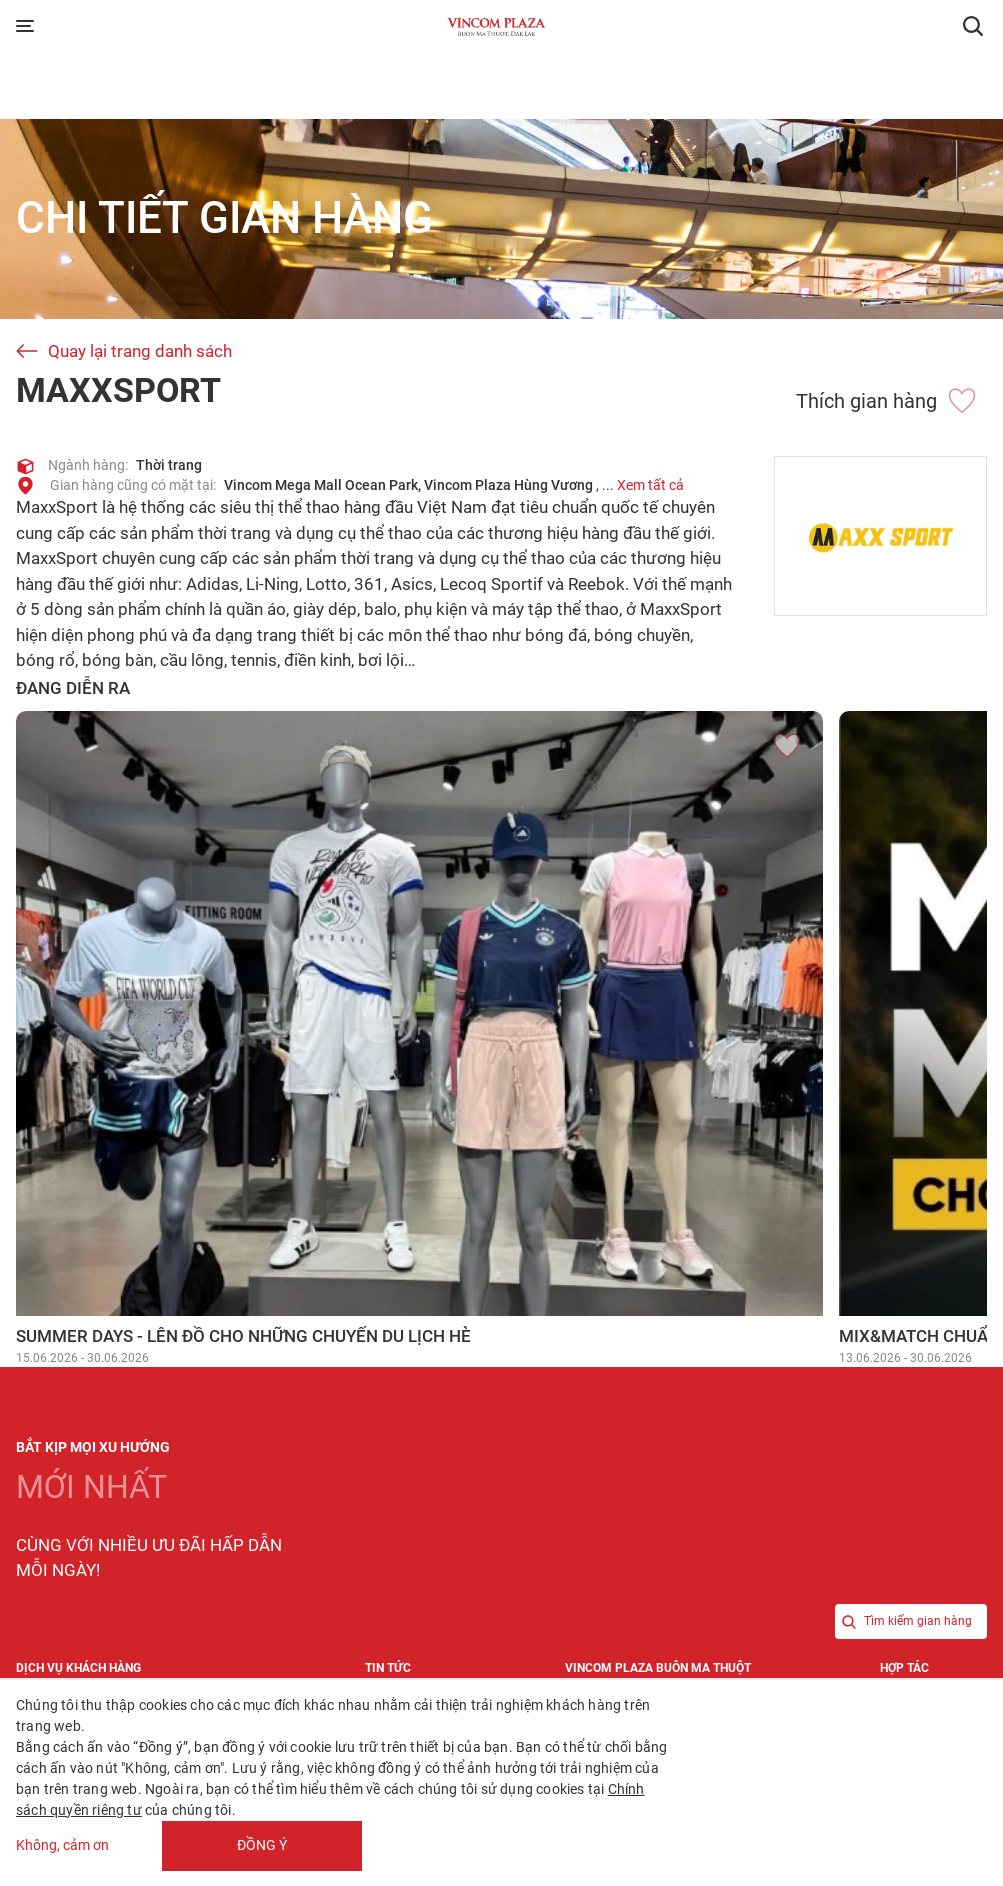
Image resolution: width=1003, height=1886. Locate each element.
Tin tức (388, 1668)
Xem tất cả (650, 485)
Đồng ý (262, 1845)
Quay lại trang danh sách (140, 351)
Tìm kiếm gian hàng (903, 1621)
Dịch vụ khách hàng (78, 1668)
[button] (973, 26)
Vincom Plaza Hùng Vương (508, 485)
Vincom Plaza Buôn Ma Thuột (658, 1668)
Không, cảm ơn (62, 1846)
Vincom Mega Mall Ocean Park (321, 485)
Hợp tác (904, 1668)
